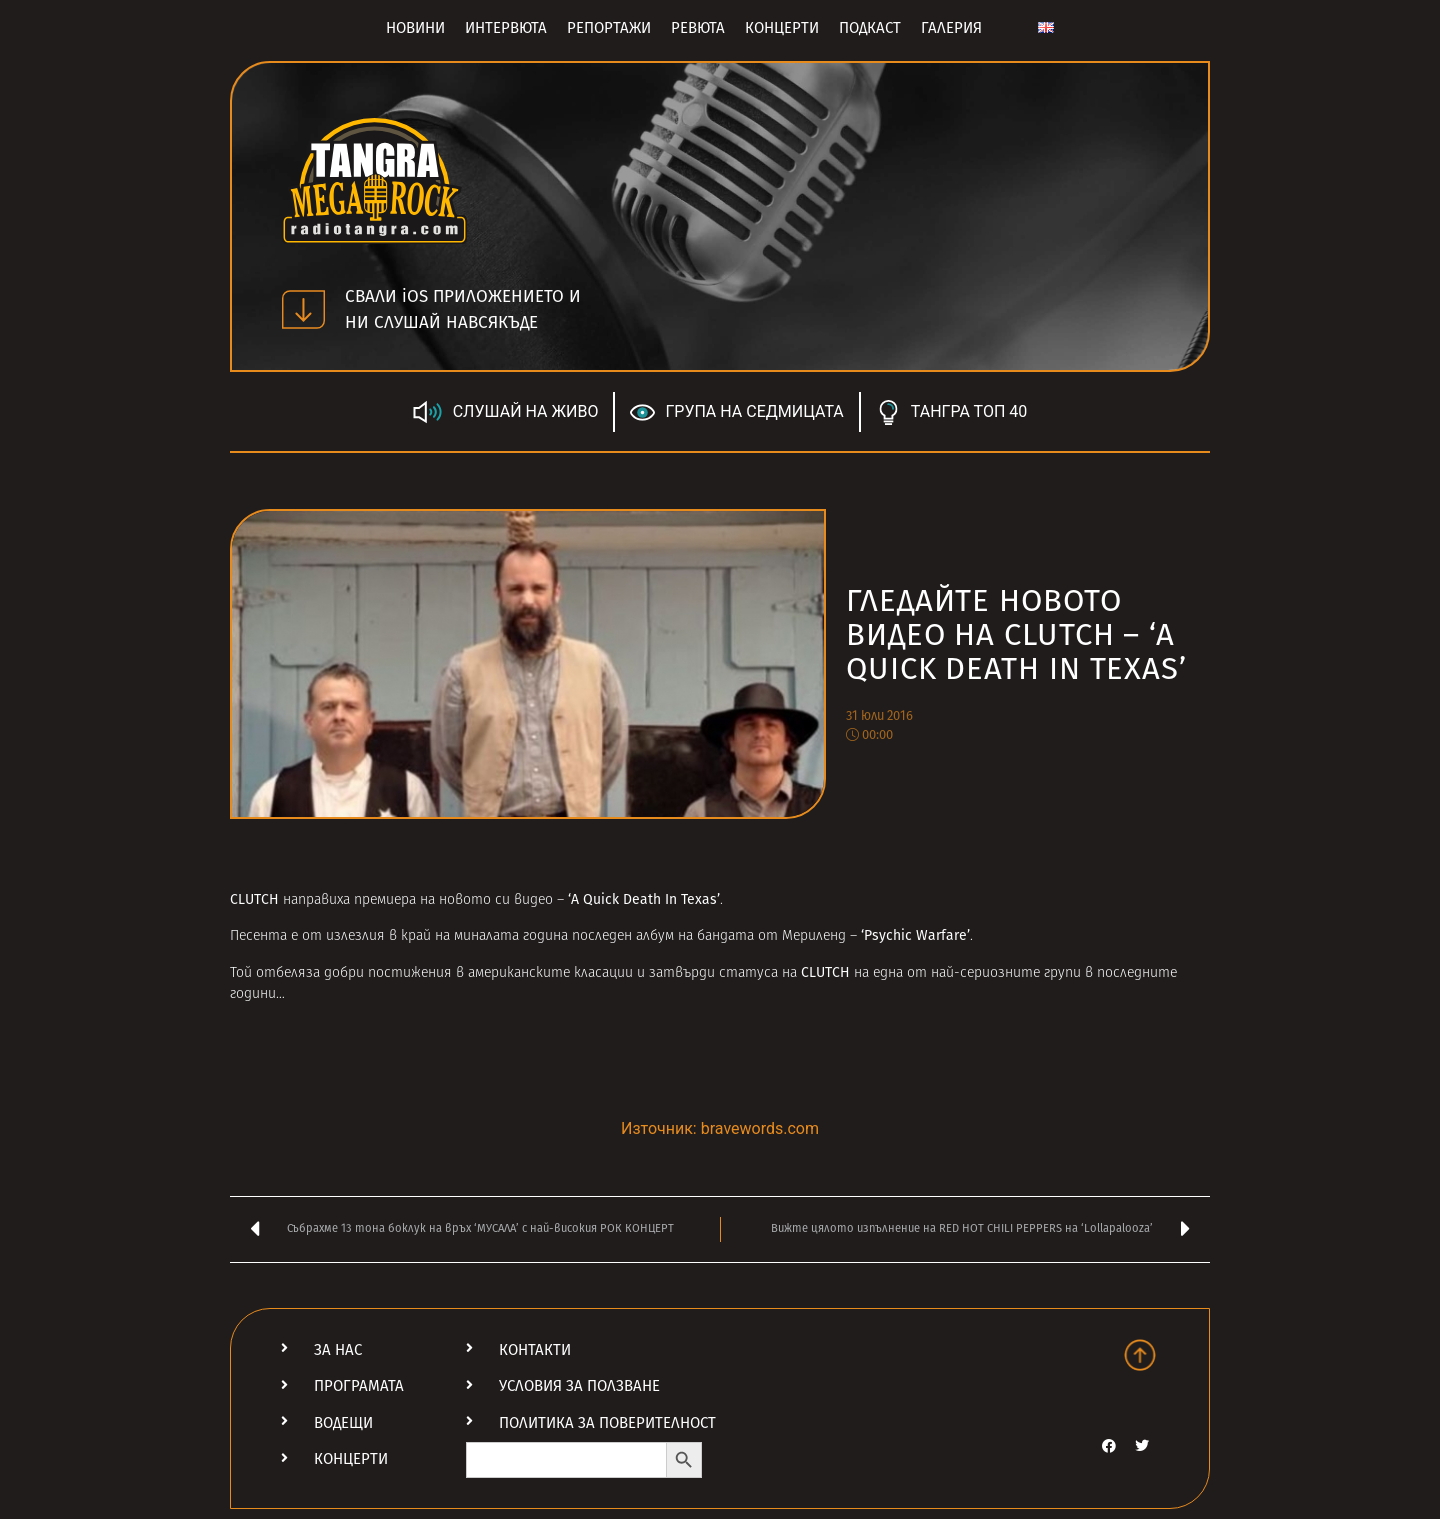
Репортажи (609, 28)
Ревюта (698, 28)
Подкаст (870, 28)
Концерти (782, 28)
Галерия (951, 28)
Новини (415, 28)
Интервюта (506, 28)
